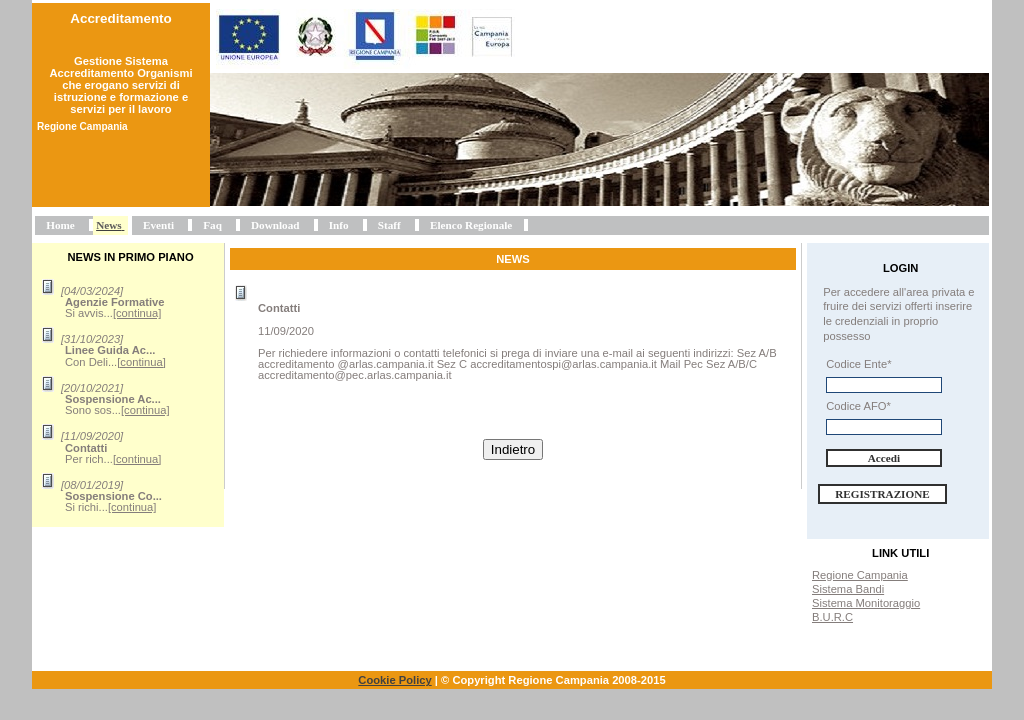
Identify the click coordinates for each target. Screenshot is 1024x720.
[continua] (137, 313)
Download (275, 225)
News (108, 225)
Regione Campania (860, 575)
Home (60, 225)
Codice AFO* (858, 406)
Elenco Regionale (471, 225)
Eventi (158, 225)
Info (339, 225)
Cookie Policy (394, 680)
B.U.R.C (832, 617)
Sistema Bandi (848, 589)
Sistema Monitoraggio (866, 603)
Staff (389, 225)
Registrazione (882, 494)
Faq (212, 225)
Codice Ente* (858, 364)
